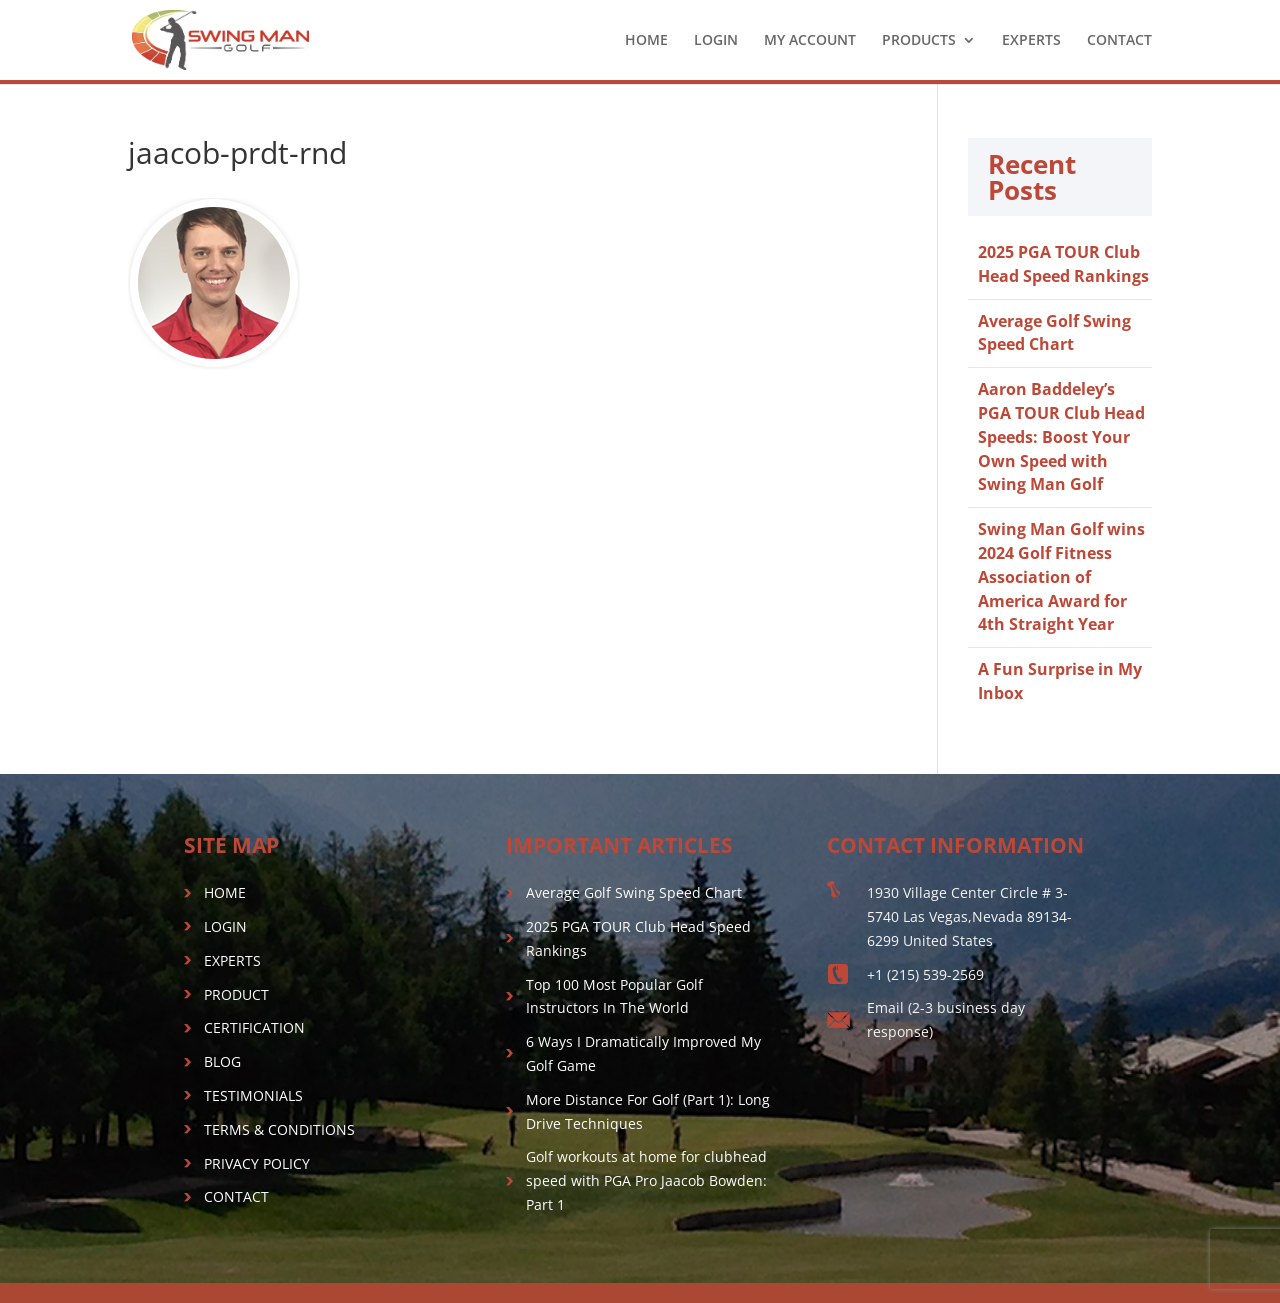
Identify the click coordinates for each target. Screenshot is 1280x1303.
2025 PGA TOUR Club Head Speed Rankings (1063, 264)
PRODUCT (236, 994)
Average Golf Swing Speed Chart (1054, 333)
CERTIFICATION (254, 1027)
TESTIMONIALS (253, 1095)
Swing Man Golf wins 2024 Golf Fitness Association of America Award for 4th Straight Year (1061, 576)
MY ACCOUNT (810, 41)
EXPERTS (1031, 41)
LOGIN (716, 41)
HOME (646, 41)
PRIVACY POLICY (257, 1163)
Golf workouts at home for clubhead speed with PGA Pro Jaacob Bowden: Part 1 (646, 1180)
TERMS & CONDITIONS (279, 1129)
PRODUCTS (919, 41)
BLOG (222, 1061)
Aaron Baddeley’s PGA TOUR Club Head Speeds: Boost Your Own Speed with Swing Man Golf (1061, 436)
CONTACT (1119, 41)
